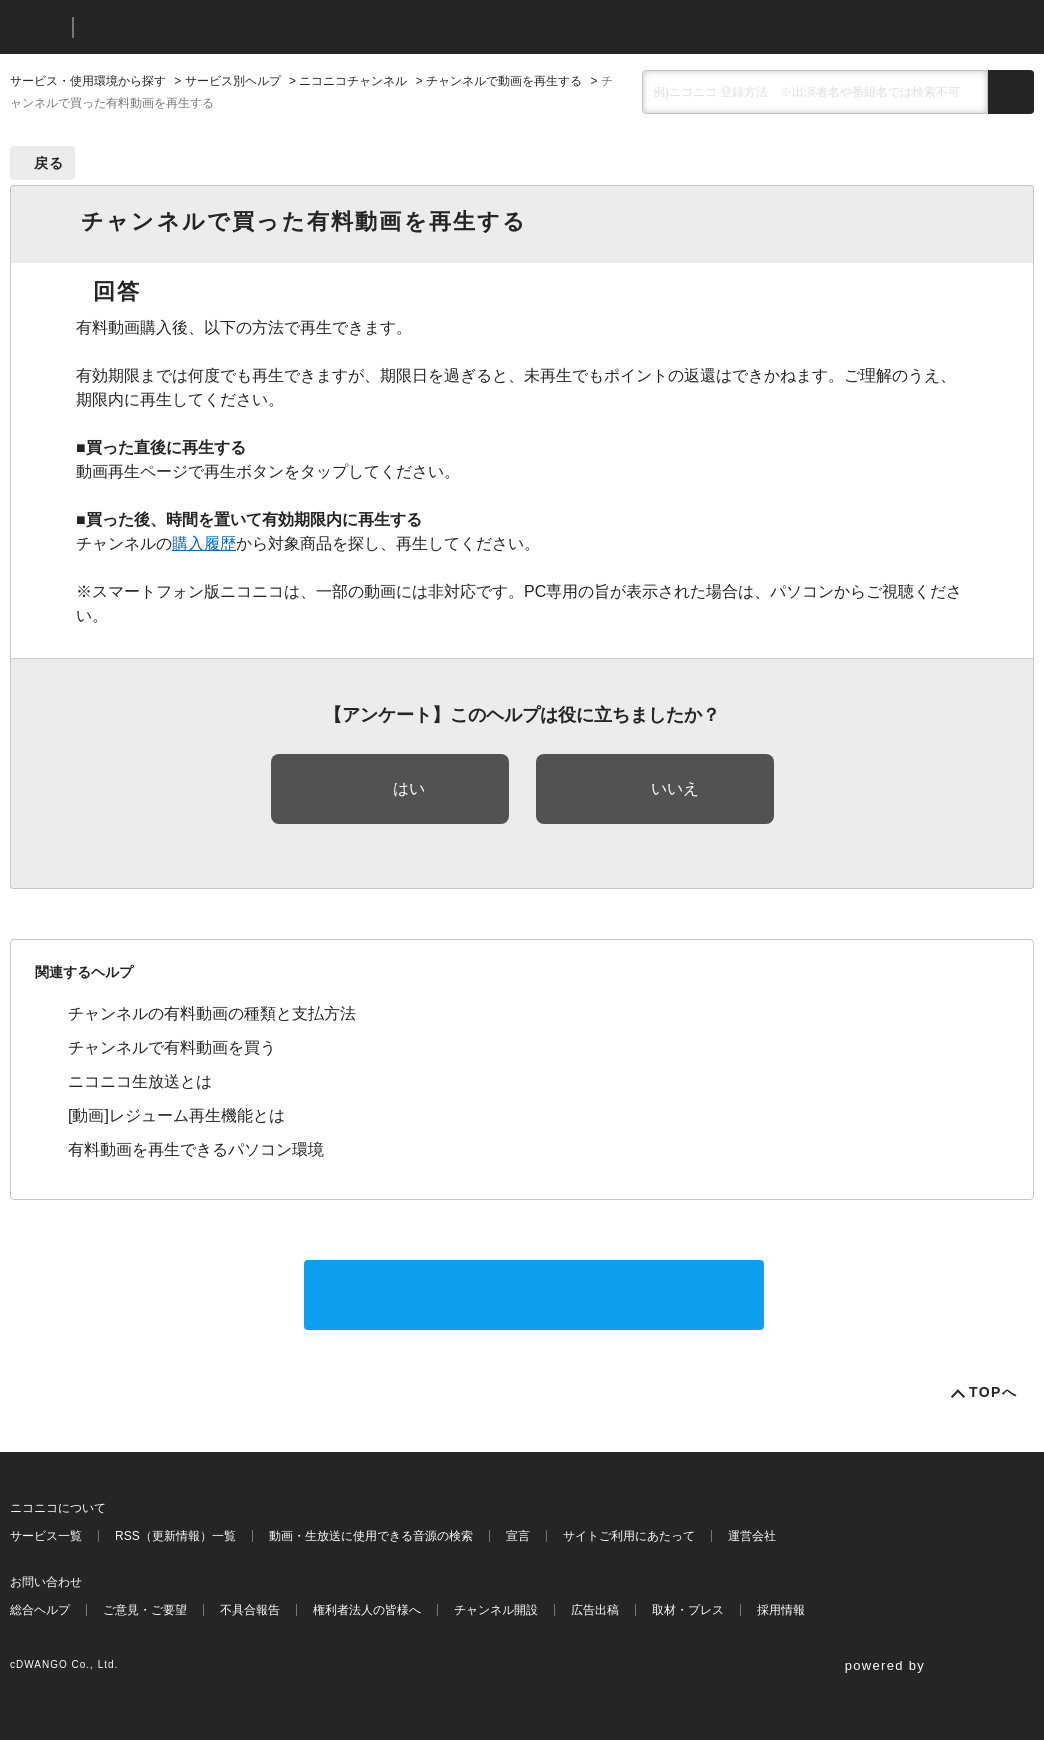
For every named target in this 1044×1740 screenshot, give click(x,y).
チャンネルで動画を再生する (504, 81)
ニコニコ (37, 27)
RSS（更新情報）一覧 (175, 1536)
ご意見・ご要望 (145, 1610)
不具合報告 (250, 1610)
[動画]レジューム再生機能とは (176, 1115)
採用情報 (781, 1610)
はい (409, 788)
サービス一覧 (46, 1536)
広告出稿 (595, 1610)
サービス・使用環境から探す (88, 81)
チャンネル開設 (496, 1610)
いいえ (675, 788)
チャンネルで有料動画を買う (172, 1047)
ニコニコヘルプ (194, 27)
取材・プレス (688, 1610)
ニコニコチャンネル (353, 81)
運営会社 (752, 1536)
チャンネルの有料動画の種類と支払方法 (212, 1013)
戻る (49, 163)
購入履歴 (204, 543)
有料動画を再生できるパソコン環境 (196, 1149)
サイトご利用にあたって (629, 1536)
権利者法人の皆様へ (367, 1610)
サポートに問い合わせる (534, 1294)
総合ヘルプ (40, 1610)
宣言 (518, 1536)
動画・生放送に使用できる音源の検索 (371, 1536)
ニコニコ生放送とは (140, 1081)
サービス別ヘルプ (233, 81)
